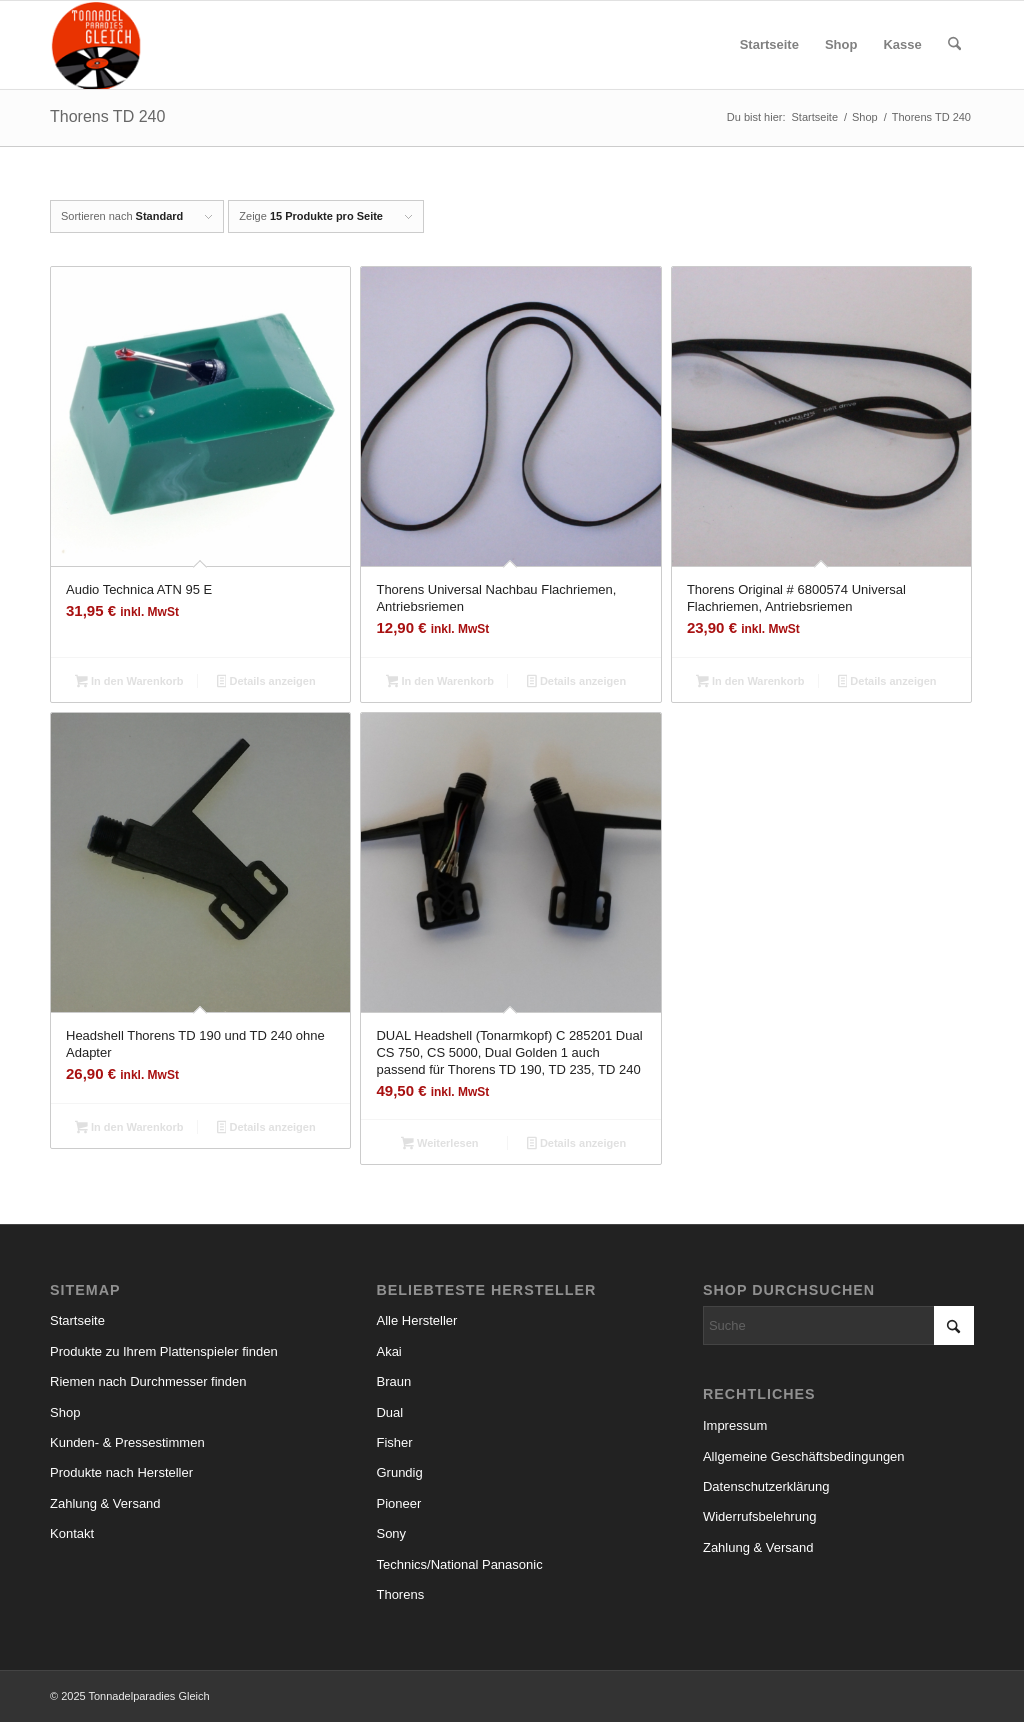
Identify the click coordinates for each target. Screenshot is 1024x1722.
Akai (388, 1351)
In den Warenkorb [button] (129, 683)
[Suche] (954, 45)
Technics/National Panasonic (459, 1564)
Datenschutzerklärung (766, 1486)
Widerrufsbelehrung (759, 1516)
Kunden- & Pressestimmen (127, 1442)
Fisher (394, 1442)
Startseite (77, 1320)
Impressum (735, 1425)
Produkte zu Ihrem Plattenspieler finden (164, 1351)
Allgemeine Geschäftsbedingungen (804, 1456)
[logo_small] (96, 45)
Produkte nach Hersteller (121, 1472)
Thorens (400, 1594)
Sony (391, 1533)
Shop (65, 1412)
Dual (389, 1412)
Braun (393, 1381)
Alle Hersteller (416, 1320)
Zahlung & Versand (105, 1503)
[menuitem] (769, 45)
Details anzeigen (266, 683)
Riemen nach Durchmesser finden (148, 1381)
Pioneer (398, 1503)
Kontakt (72, 1533)
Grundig (399, 1472)
